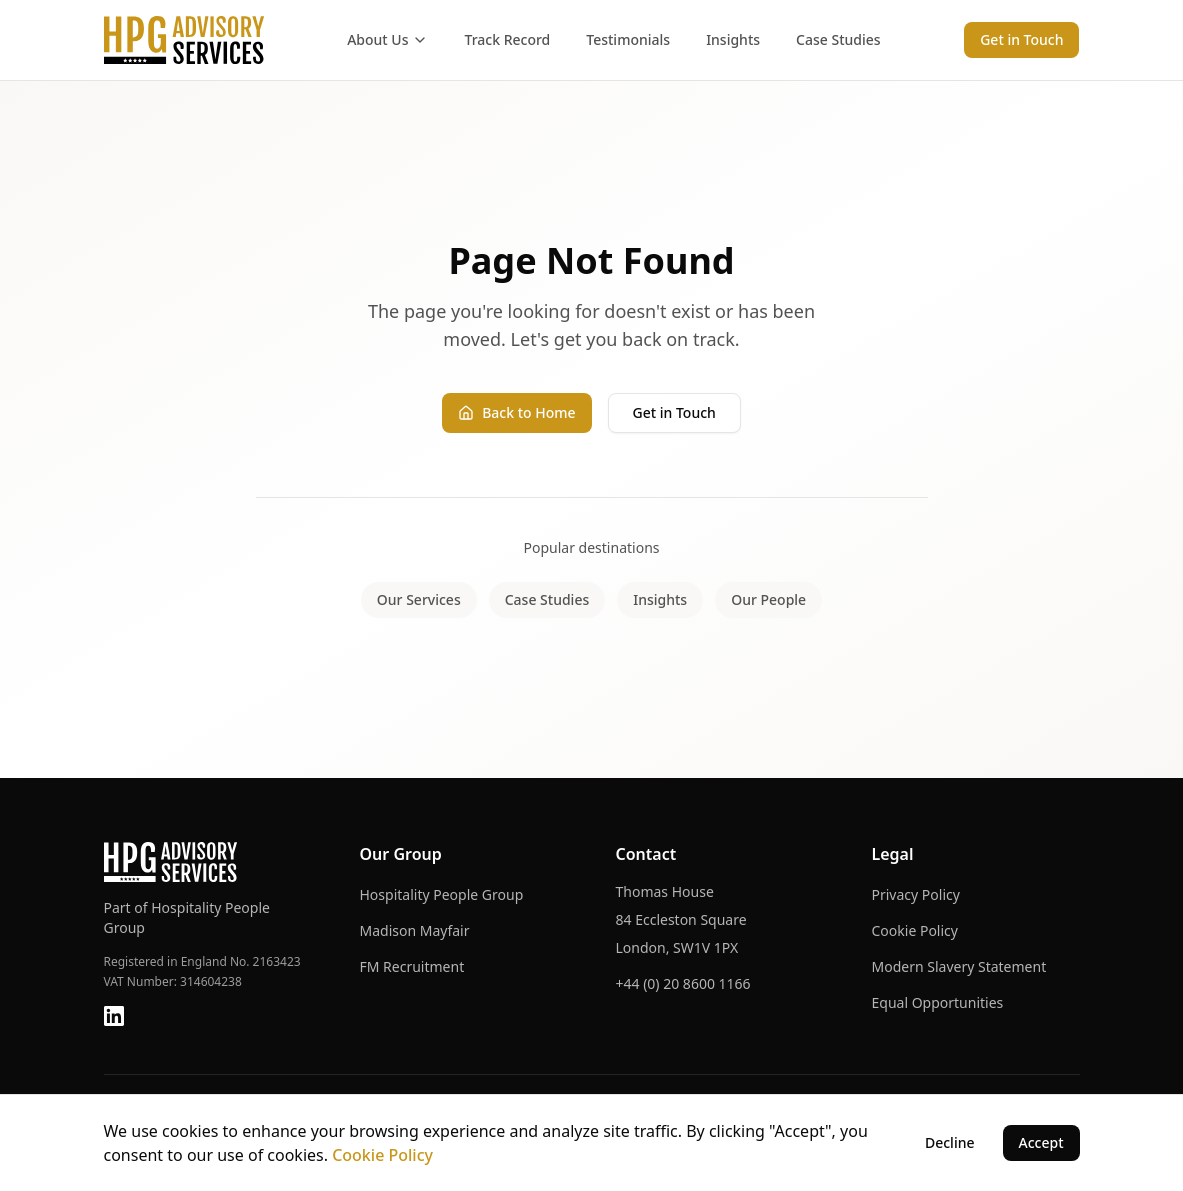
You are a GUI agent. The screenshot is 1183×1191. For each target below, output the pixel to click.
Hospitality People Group (442, 894)
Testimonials (628, 39)
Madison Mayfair (415, 930)
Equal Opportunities (938, 1002)
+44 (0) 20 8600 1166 (683, 983)
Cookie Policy (915, 930)
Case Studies (838, 39)
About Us (387, 39)
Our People (768, 599)
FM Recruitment (412, 966)
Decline (950, 1142)
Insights (733, 39)
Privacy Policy (916, 894)
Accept (1041, 1142)
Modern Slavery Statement (959, 966)
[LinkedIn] (114, 1016)
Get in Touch (1021, 39)
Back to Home (516, 412)
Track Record (507, 39)
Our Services (419, 599)
